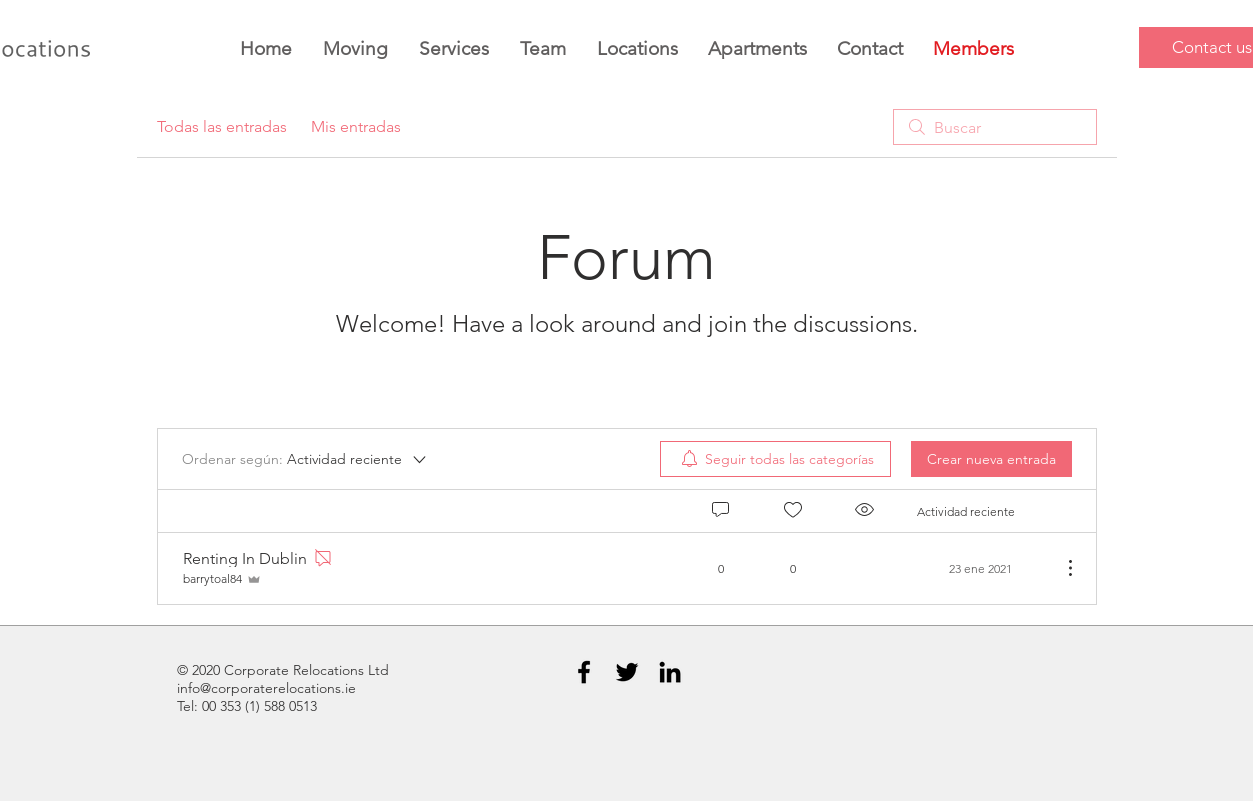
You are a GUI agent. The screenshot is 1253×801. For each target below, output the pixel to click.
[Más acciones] (1060, 568)
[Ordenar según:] (305, 459)
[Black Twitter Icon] (627, 672)
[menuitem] (775, 459)
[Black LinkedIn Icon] (670, 672)
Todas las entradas (222, 126)
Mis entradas (356, 126)
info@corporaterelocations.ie (266, 688)
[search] (995, 127)
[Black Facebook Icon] (584, 672)
